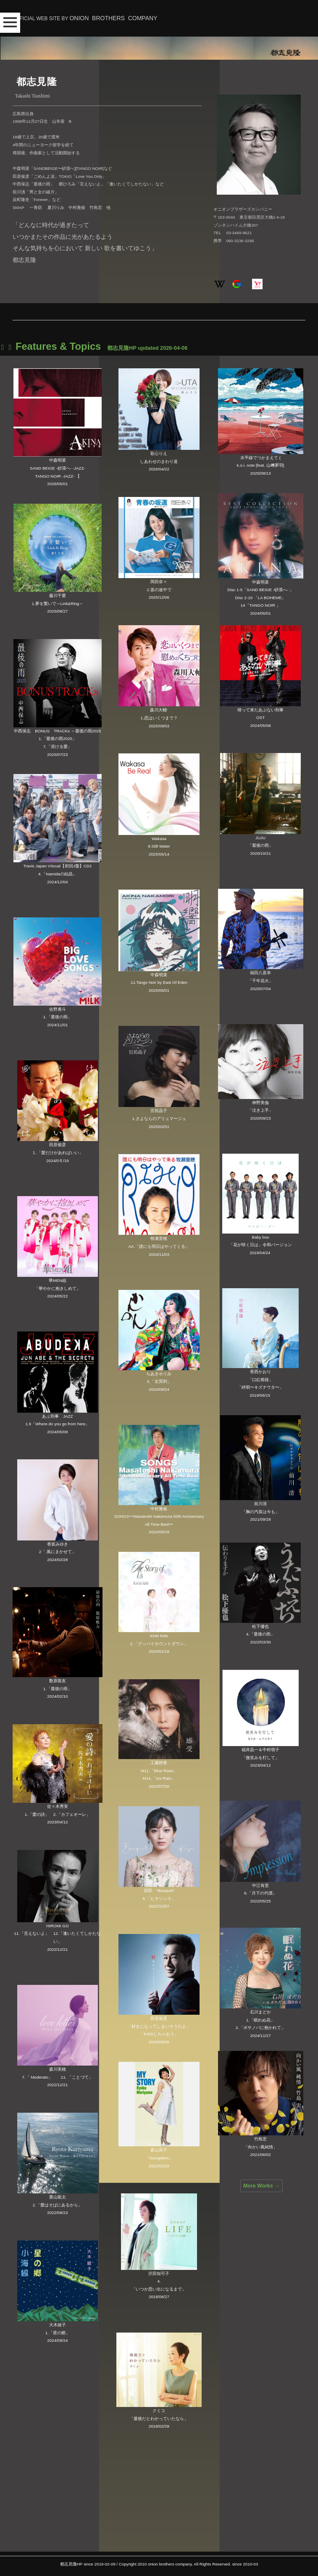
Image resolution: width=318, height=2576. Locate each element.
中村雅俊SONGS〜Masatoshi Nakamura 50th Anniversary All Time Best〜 (159, 1516)
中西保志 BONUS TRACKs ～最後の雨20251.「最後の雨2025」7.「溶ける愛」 (57, 739)
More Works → (261, 2186)
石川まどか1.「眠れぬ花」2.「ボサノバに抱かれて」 (260, 2020)
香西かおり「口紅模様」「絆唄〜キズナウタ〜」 (260, 1379)
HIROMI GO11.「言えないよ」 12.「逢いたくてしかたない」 (57, 1933)
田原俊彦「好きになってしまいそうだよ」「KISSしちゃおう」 (158, 2026)
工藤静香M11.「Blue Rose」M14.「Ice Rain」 (159, 1770)
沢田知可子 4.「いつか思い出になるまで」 (158, 2281)
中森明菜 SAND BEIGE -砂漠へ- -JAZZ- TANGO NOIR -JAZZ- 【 (57, 468)
